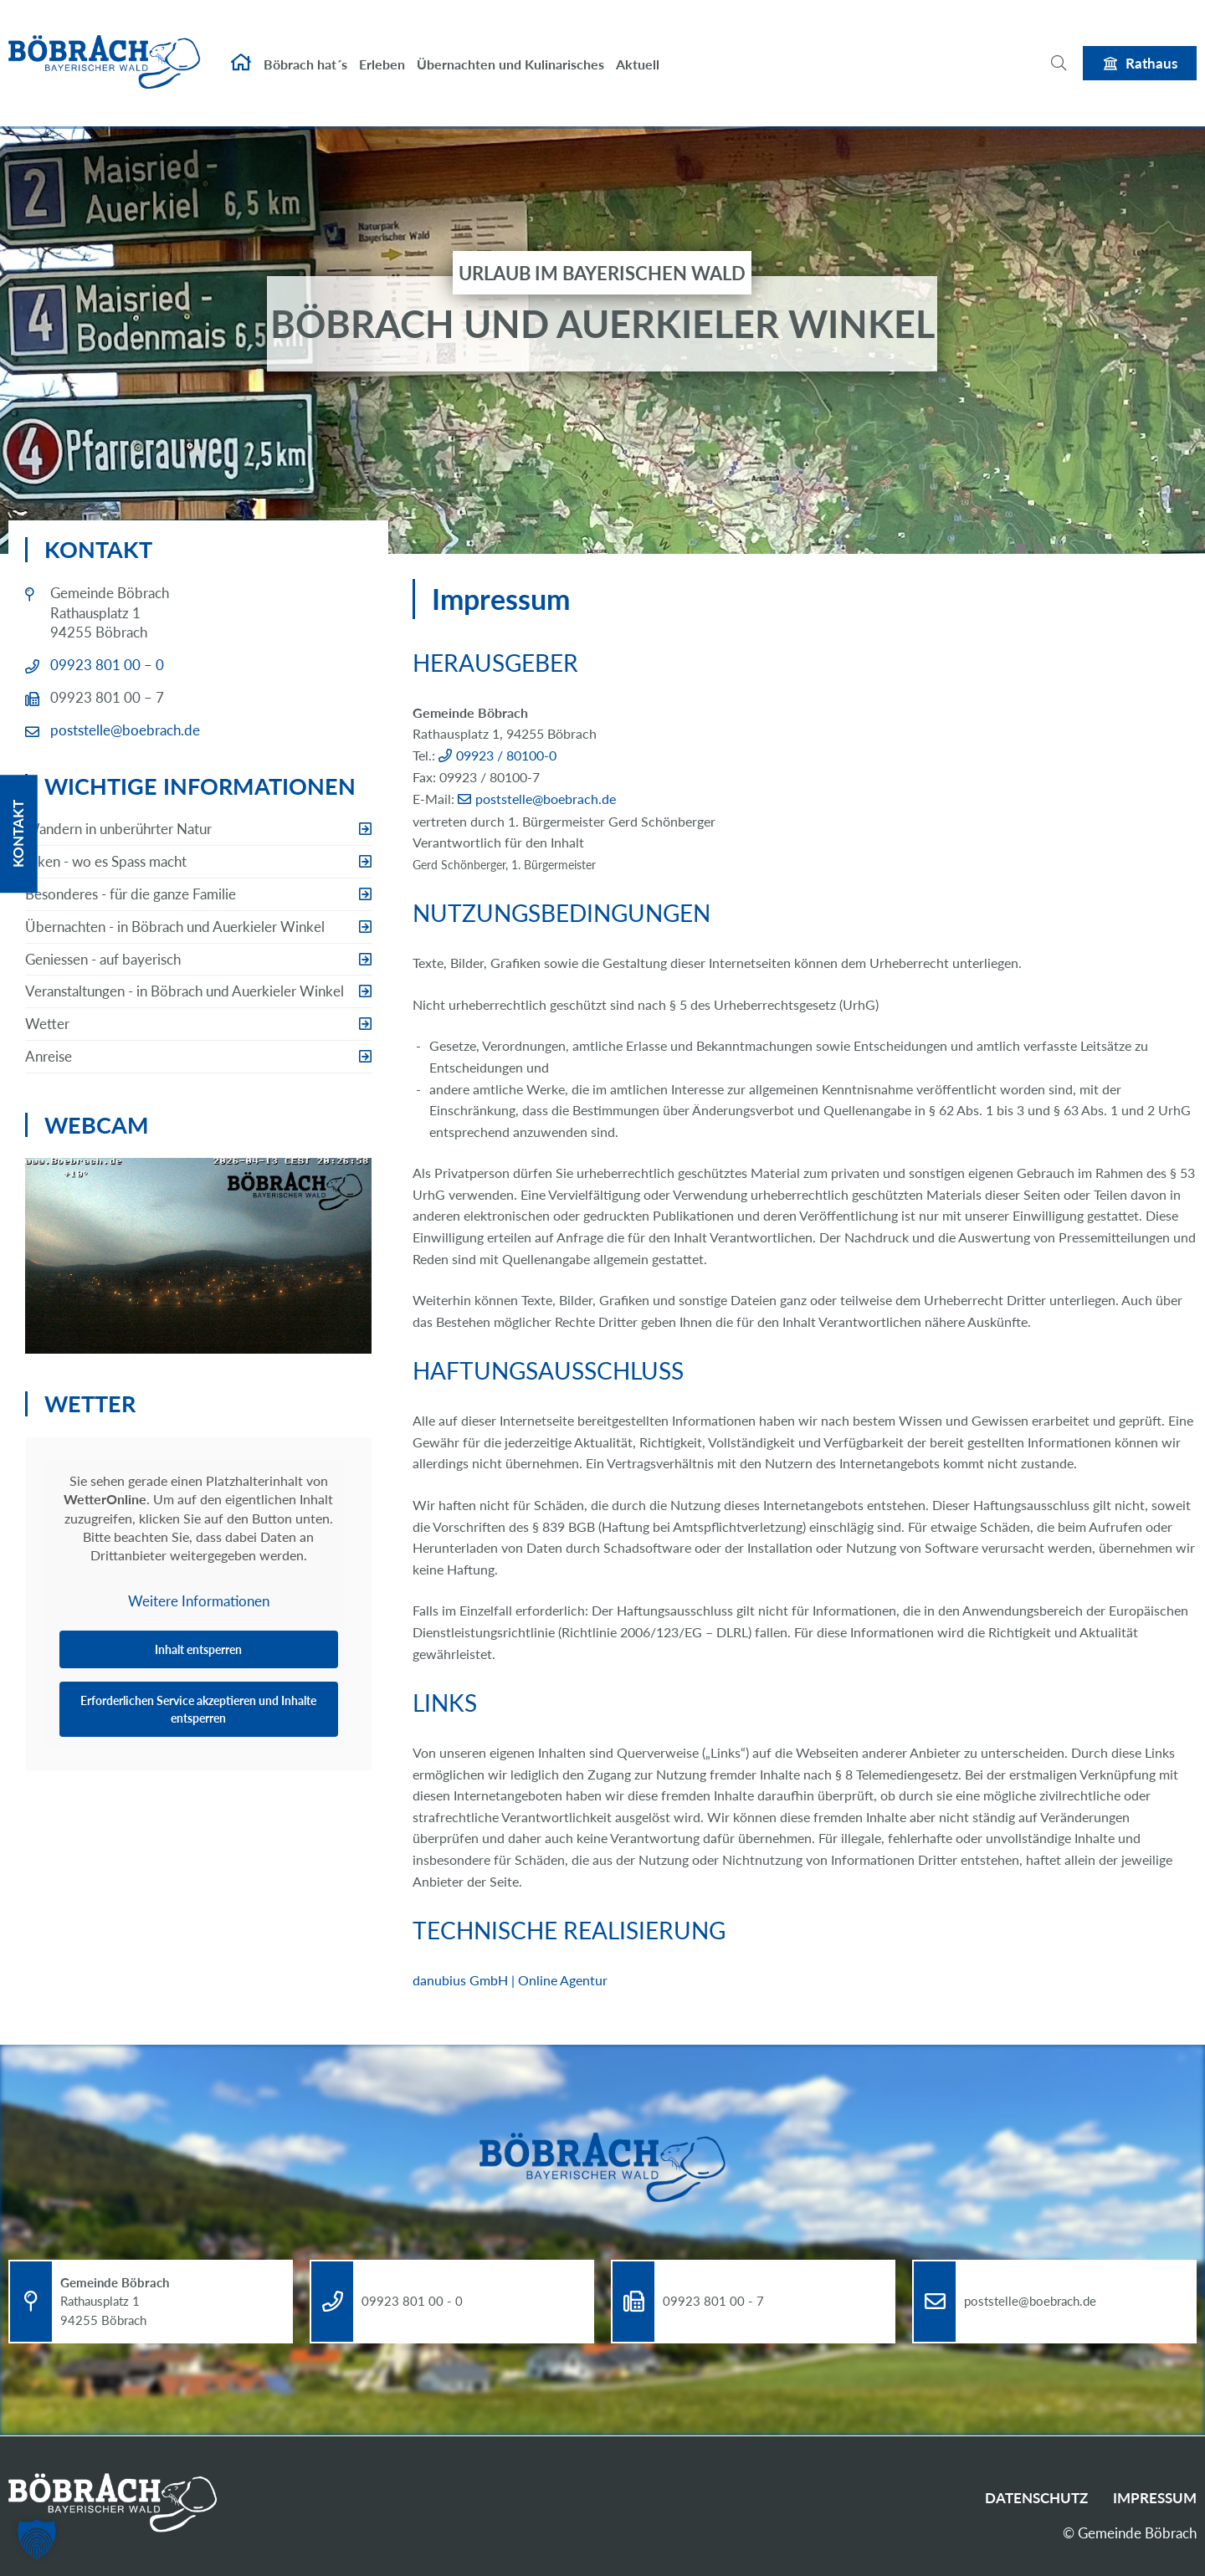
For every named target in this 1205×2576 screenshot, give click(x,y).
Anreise (48, 1056)
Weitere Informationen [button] (198, 1600)
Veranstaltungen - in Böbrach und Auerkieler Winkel (184, 991)
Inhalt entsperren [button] (198, 1648)
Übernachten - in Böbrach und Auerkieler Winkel (175, 926)
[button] (37, 2539)
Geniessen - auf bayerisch (103, 959)
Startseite (241, 47)
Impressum (1155, 2498)
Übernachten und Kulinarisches (510, 48)
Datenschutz (1036, 2498)
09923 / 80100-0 (506, 755)
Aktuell (637, 48)
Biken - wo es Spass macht (106, 861)
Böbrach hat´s (305, 48)
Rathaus (1151, 46)
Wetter (47, 1023)
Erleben (382, 48)
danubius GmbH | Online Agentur (510, 1980)
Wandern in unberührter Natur (118, 828)
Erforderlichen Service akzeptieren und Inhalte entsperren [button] (198, 1708)
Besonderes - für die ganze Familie (130, 894)
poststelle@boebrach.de (545, 799)
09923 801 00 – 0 (107, 664)
